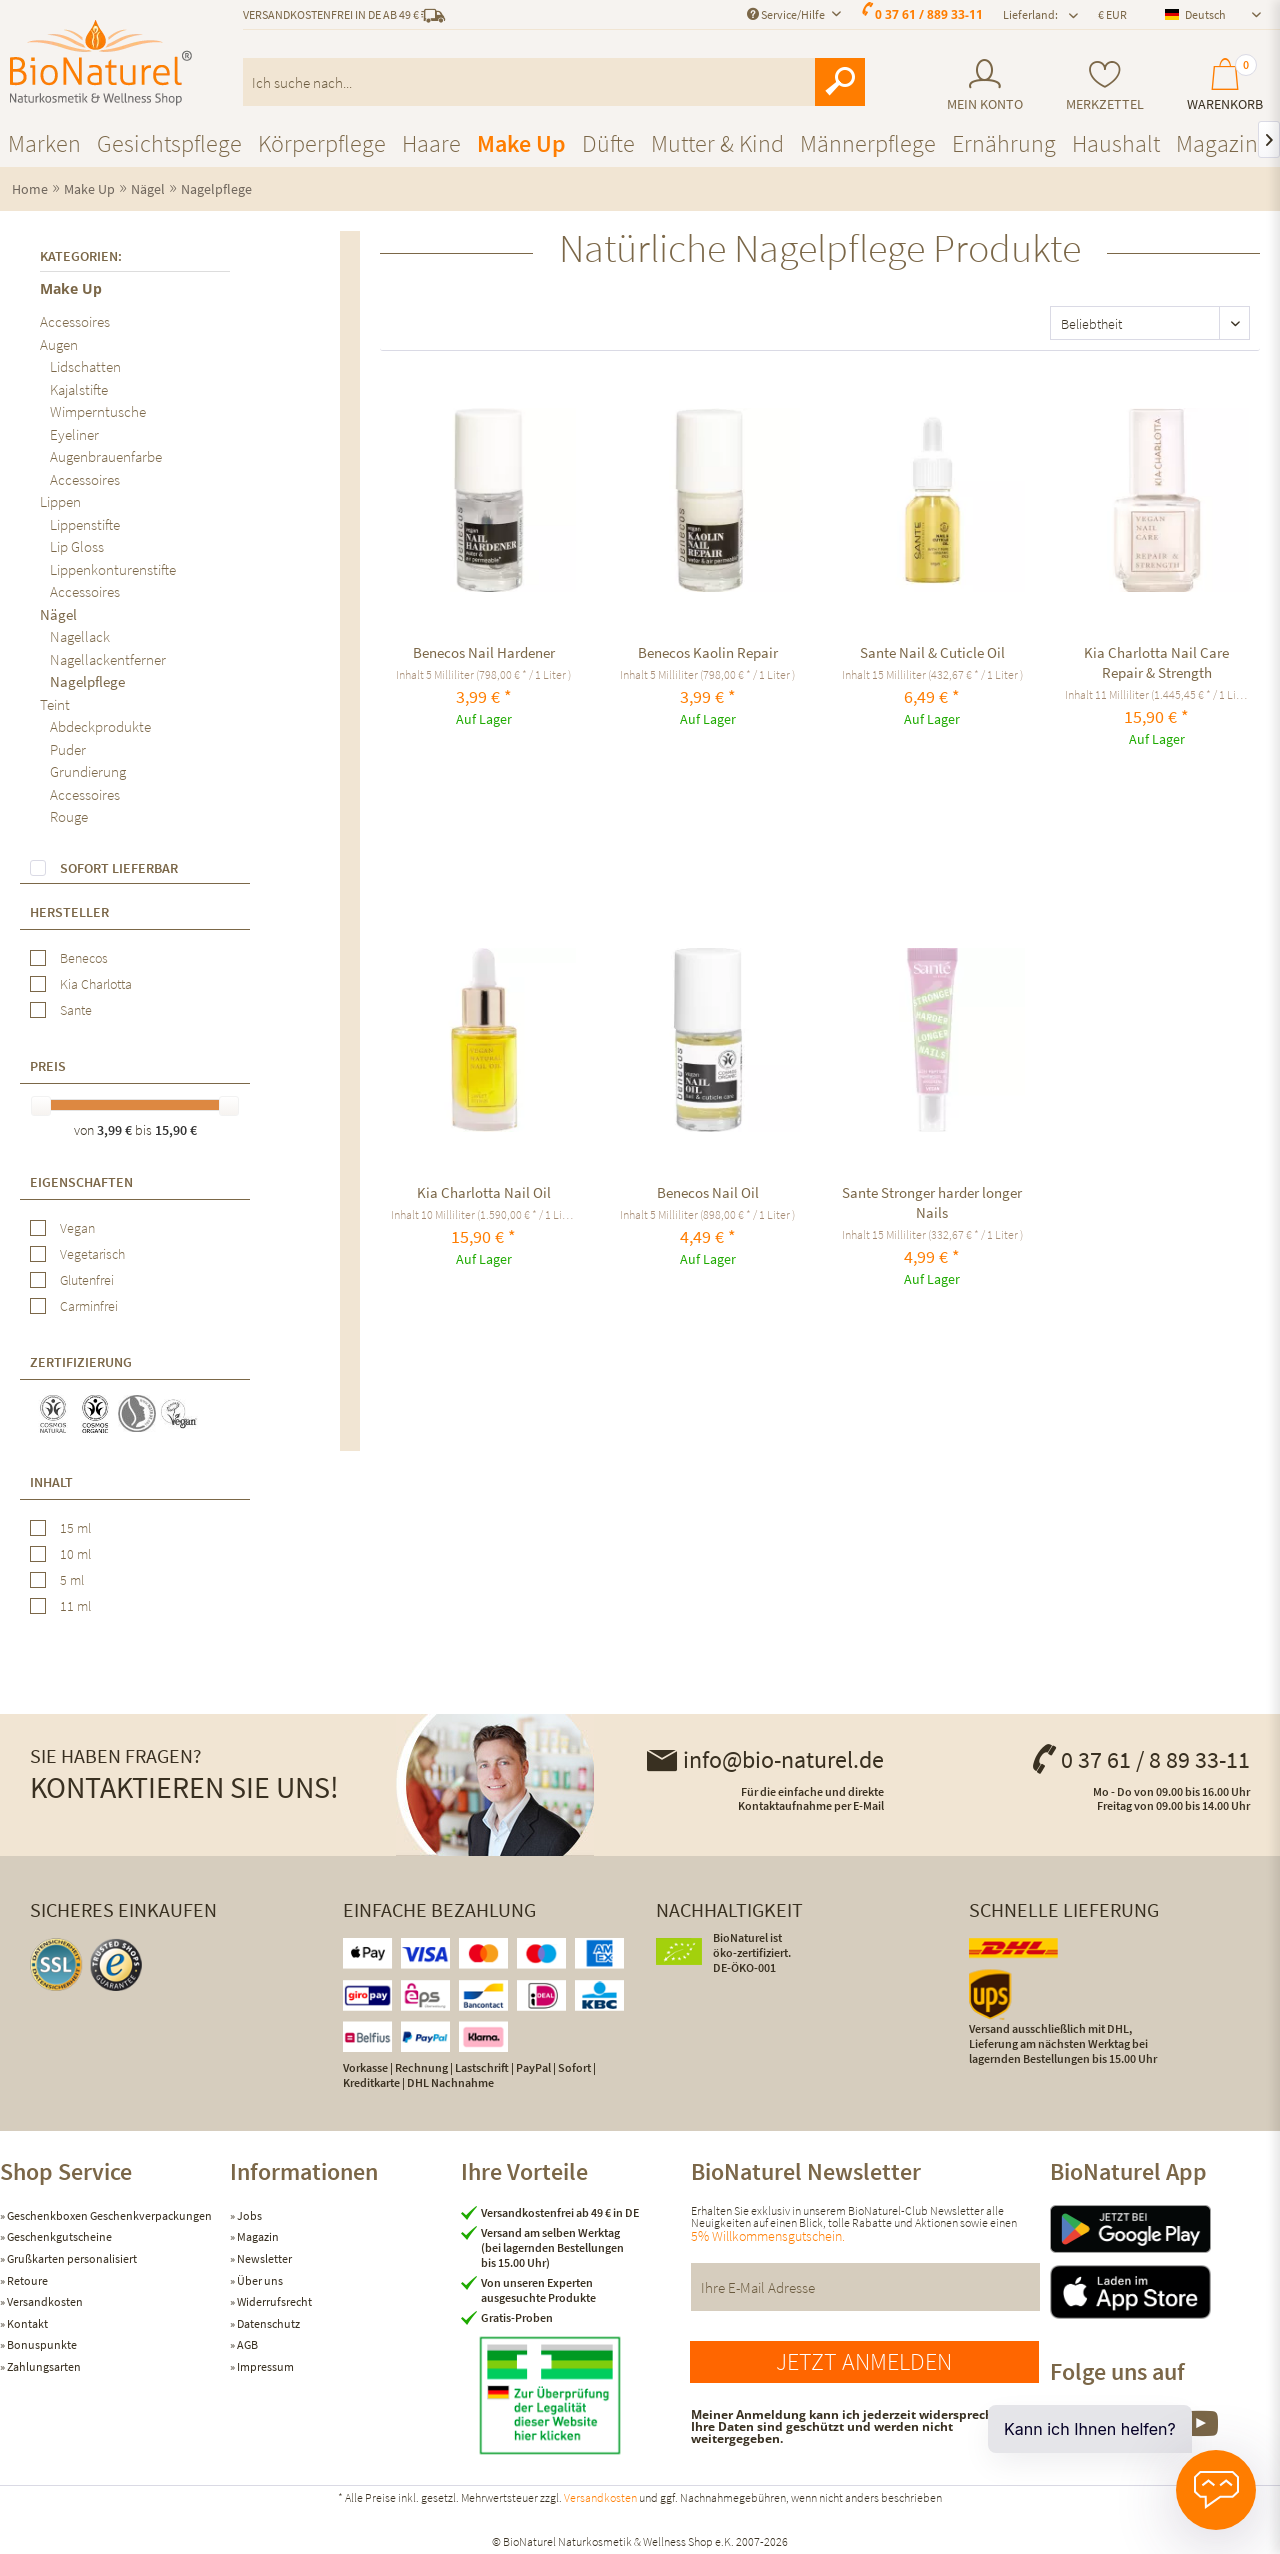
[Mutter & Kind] (717, 143)
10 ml (75, 1554)
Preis (48, 1066)
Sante (76, 1010)
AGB (246, 2344)
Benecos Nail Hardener (484, 652)
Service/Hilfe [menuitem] (787, 14)
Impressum (264, 2366)
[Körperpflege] (322, 143)
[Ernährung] (1004, 143)
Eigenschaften (81, 1182)
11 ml (75, 1606)
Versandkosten (44, 2301)
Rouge (69, 816)
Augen (59, 344)
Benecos (84, 958)
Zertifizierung (81, 1362)
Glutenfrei (87, 1280)
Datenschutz (267, 2323)
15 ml (75, 1528)
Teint (55, 704)
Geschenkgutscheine (58, 2236)
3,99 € (116, 1130)
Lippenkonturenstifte (113, 569)
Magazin (257, 2236)
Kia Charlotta (96, 984)
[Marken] (44, 143)
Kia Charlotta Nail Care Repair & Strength (1156, 662)
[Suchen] (840, 82)
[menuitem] (984, 85)
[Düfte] (608, 143)
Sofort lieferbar (119, 868)
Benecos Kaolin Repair (708, 652)
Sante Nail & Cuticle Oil (932, 652)
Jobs (248, 2215)
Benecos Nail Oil (708, 1192)
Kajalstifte (79, 389)
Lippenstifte (85, 524)
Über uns (259, 2280)
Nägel (58, 614)
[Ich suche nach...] (554, 82)
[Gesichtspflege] (169, 143)
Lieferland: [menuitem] (1030, 14)
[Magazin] (1217, 143)
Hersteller (69, 912)
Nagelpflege (87, 681)
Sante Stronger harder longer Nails (932, 1202)
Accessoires (75, 321)
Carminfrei (89, 1306)
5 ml (72, 1580)
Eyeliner (74, 434)
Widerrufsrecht (273, 2301)
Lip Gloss (77, 546)
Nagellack (80, 636)
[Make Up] (521, 143)
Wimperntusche (98, 411)
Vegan (77, 1228)
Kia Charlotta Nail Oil (484, 1192)
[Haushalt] (1116, 143)
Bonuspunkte (41, 2344)
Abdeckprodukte (100, 726)
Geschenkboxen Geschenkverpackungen (108, 2215)
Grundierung (88, 771)
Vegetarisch (92, 1254)
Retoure (26, 2280)
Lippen (60, 501)
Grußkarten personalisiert (71, 2258)
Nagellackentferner (108, 659)
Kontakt (26, 2323)
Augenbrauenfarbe (106, 456)
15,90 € (176, 1130)
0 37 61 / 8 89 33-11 (1140, 1759)
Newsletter (263, 2258)
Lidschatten (85, 366)
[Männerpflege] (868, 143)
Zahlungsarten (43, 2366)
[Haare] (431, 143)
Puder (68, 749)
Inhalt (51, 1482)
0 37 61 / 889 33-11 (929, 14)
